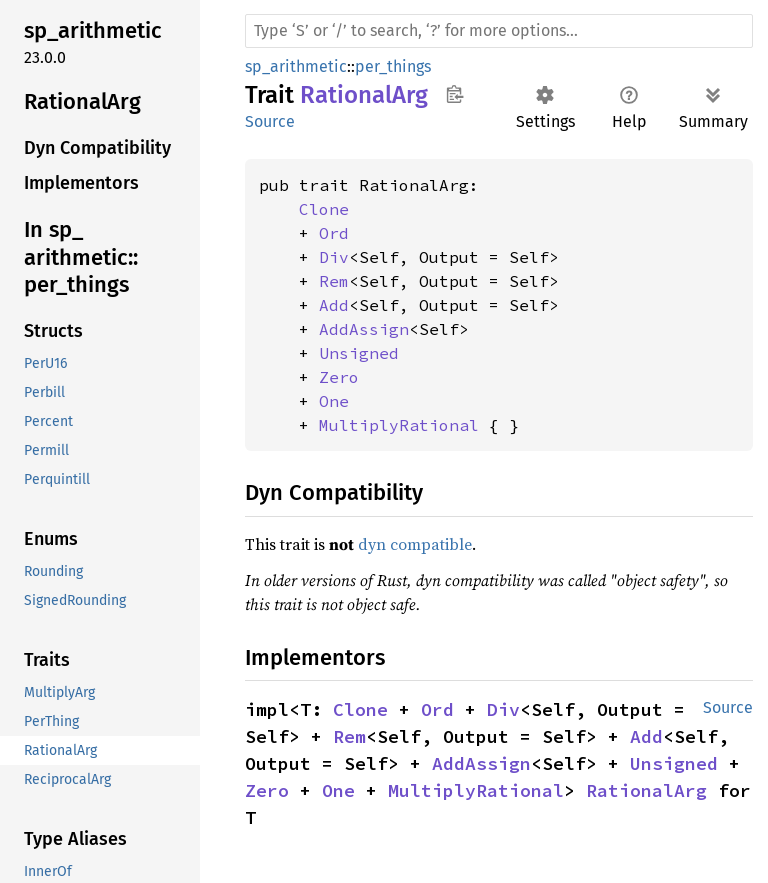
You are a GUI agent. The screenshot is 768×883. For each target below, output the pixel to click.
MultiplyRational (399, 425)
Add (334, 305)
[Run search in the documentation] (499, 31)
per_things (393, 66)
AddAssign (364, 329)
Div (334, 257)
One (334, 401)
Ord (334, 233)
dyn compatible (415, 544)
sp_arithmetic (296, 66)
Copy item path (454, 94)
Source (270, 121)
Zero (339, 377)
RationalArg (646, 790)
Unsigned (359, 353)
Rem (334, 281)
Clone (324, 209)
